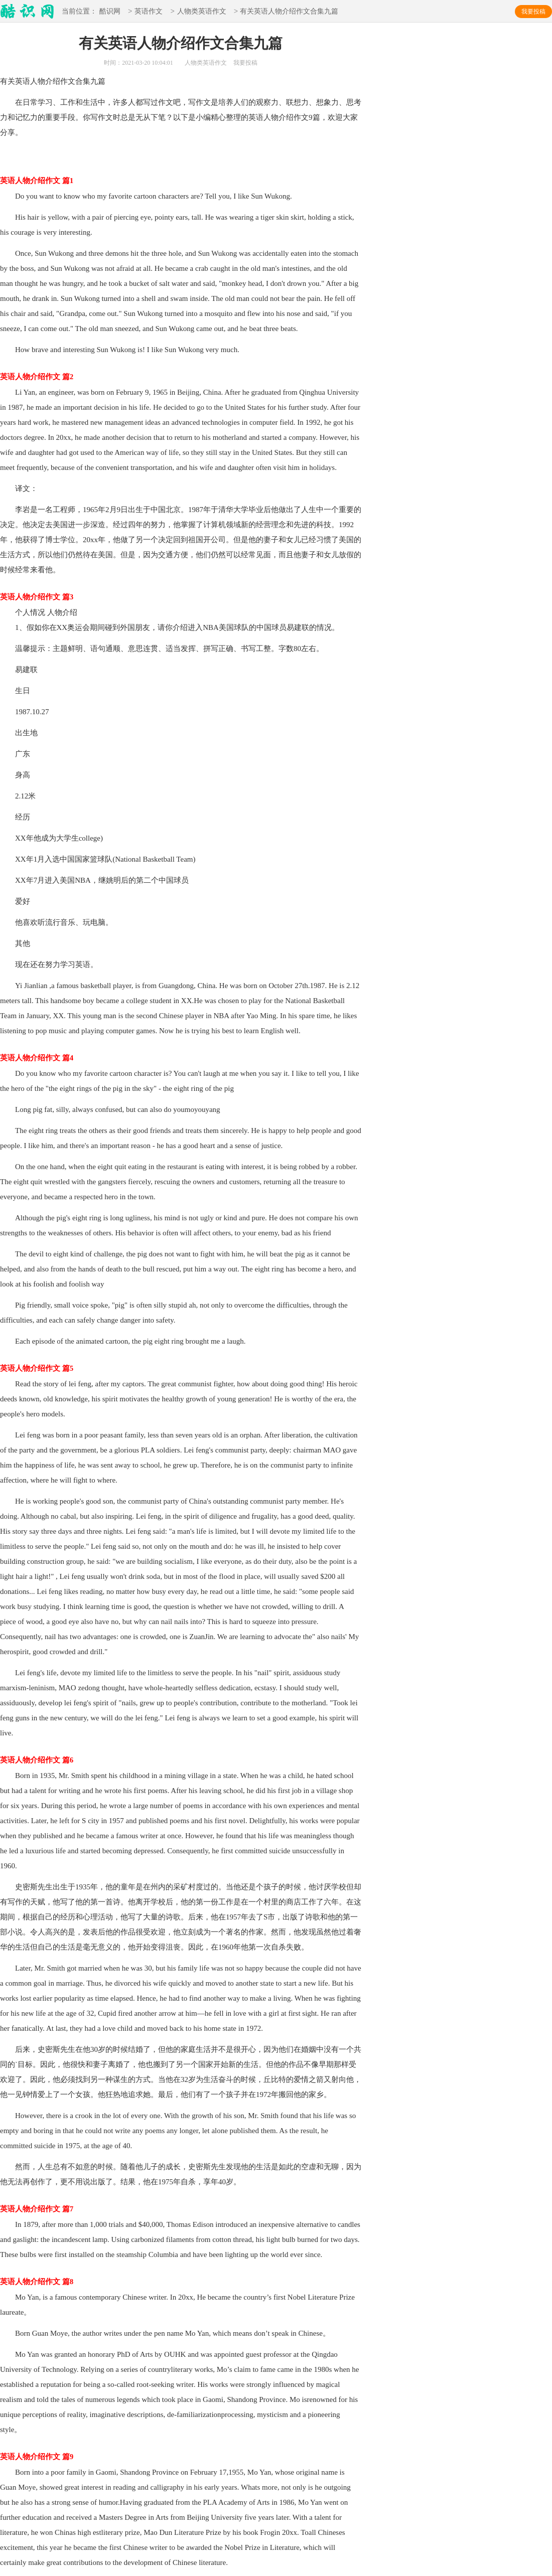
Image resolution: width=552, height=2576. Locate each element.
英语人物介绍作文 (45, 81)
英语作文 (148, 12)
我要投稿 (533, 11)
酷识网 (109, 12)
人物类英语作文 (201, 12)
